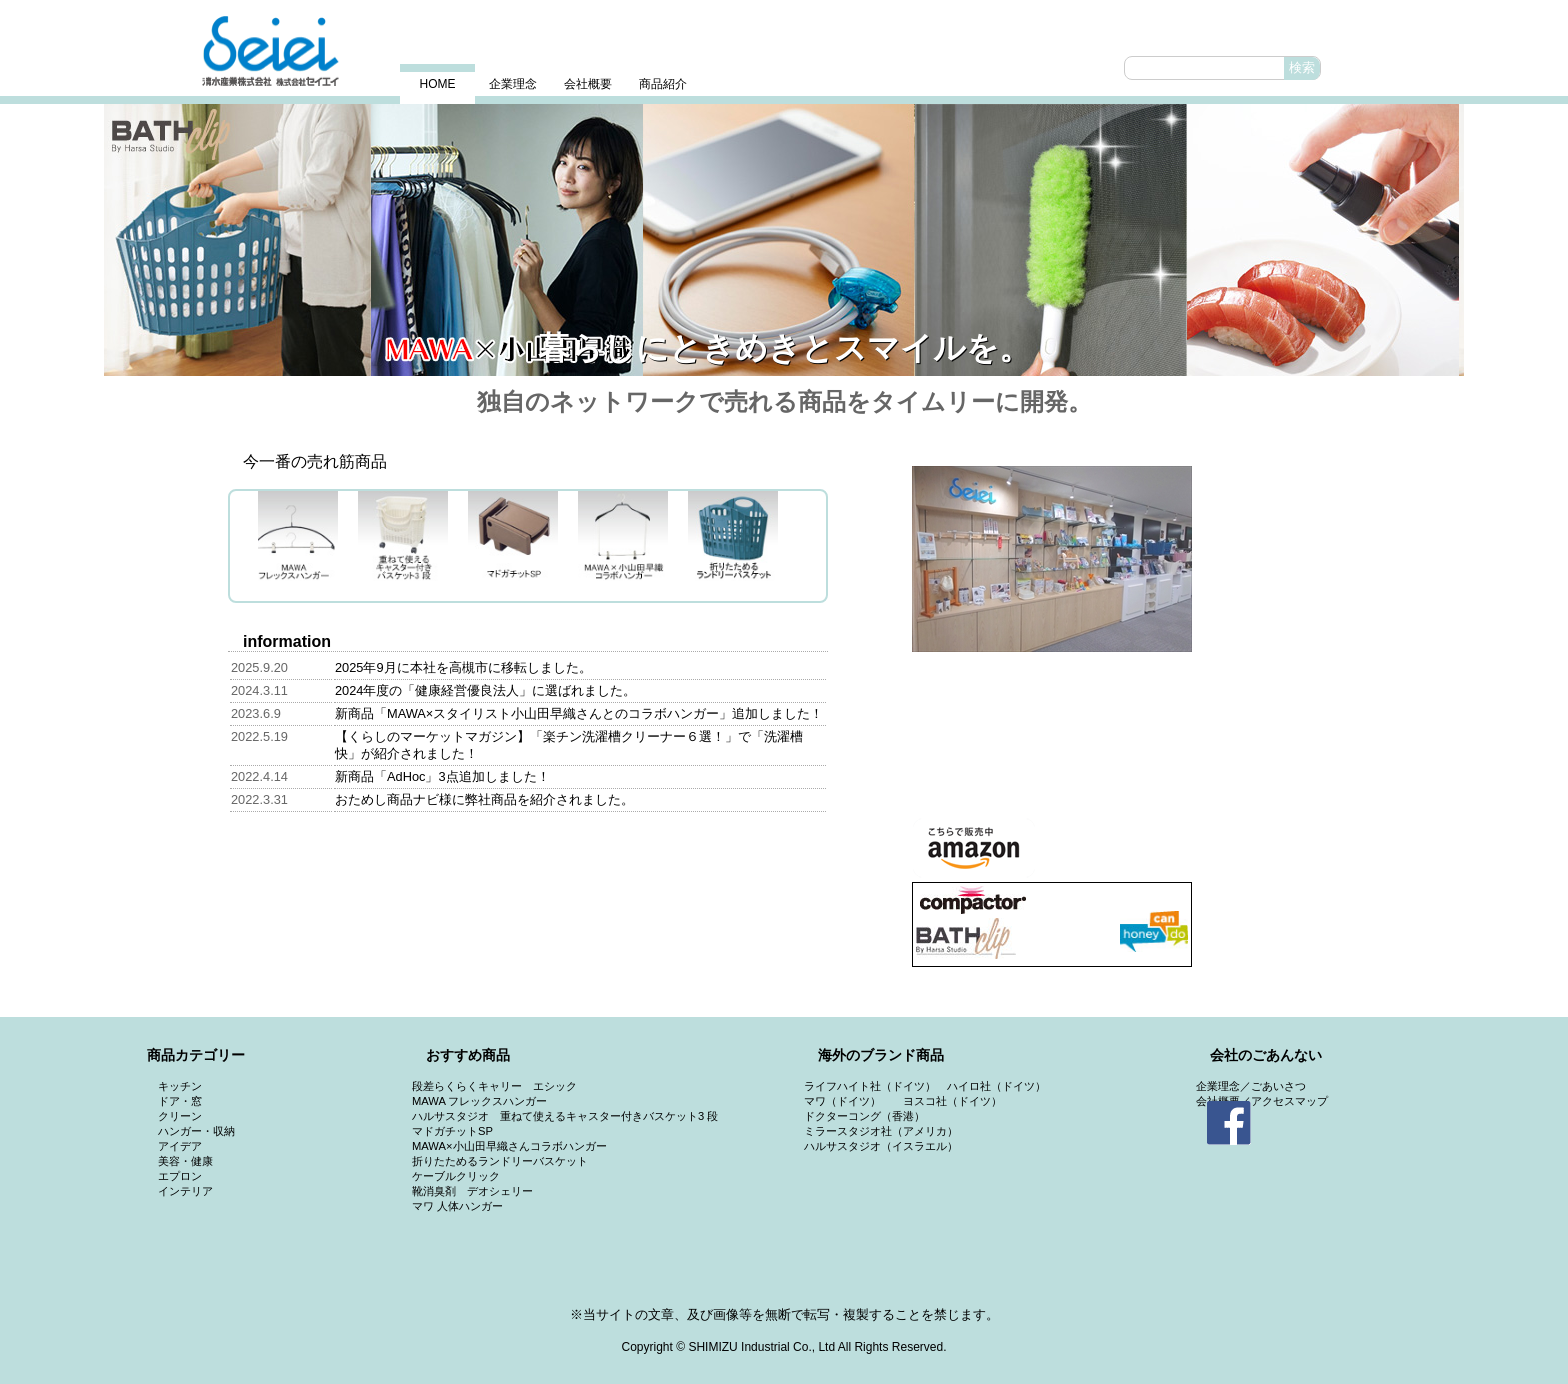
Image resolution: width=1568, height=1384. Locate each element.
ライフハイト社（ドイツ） (870, 1086)
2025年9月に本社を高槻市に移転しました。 (463, 667)
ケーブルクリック (456, 1176)
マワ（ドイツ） (842, 1101)
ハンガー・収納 (196, 1131)
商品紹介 (663, 84)
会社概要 (588, 84)
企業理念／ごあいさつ (1251, 1086)
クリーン (180, 1116)
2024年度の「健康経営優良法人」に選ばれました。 (485, 690)
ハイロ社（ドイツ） (996, 1086)
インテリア (185, 1191)
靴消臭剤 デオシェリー (472, 1191)
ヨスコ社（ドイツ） (952, 1101)
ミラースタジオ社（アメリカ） (881, 1131)
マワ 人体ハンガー (457, 1206)
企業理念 (513, 84)
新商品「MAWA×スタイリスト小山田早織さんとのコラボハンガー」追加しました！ (579, 713)
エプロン (180, 1176)
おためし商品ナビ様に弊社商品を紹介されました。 (484, 799)
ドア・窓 (180, 1101)
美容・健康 (185, 1161)
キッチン (180, 1086)
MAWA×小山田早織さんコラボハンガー (509, 1146)
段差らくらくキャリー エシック (494, 1086)
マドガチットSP (452, 1131)
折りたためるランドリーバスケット (500, 1161)
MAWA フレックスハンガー (479, 1101)
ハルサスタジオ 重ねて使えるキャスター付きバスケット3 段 (565, 1116)
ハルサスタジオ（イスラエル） (881, 1146)
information (287, 641)
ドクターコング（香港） (864, 1116)
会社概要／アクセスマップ (1262, 1101)
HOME (438, 84)
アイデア (180, 1146)
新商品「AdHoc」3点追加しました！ (442, 776)
